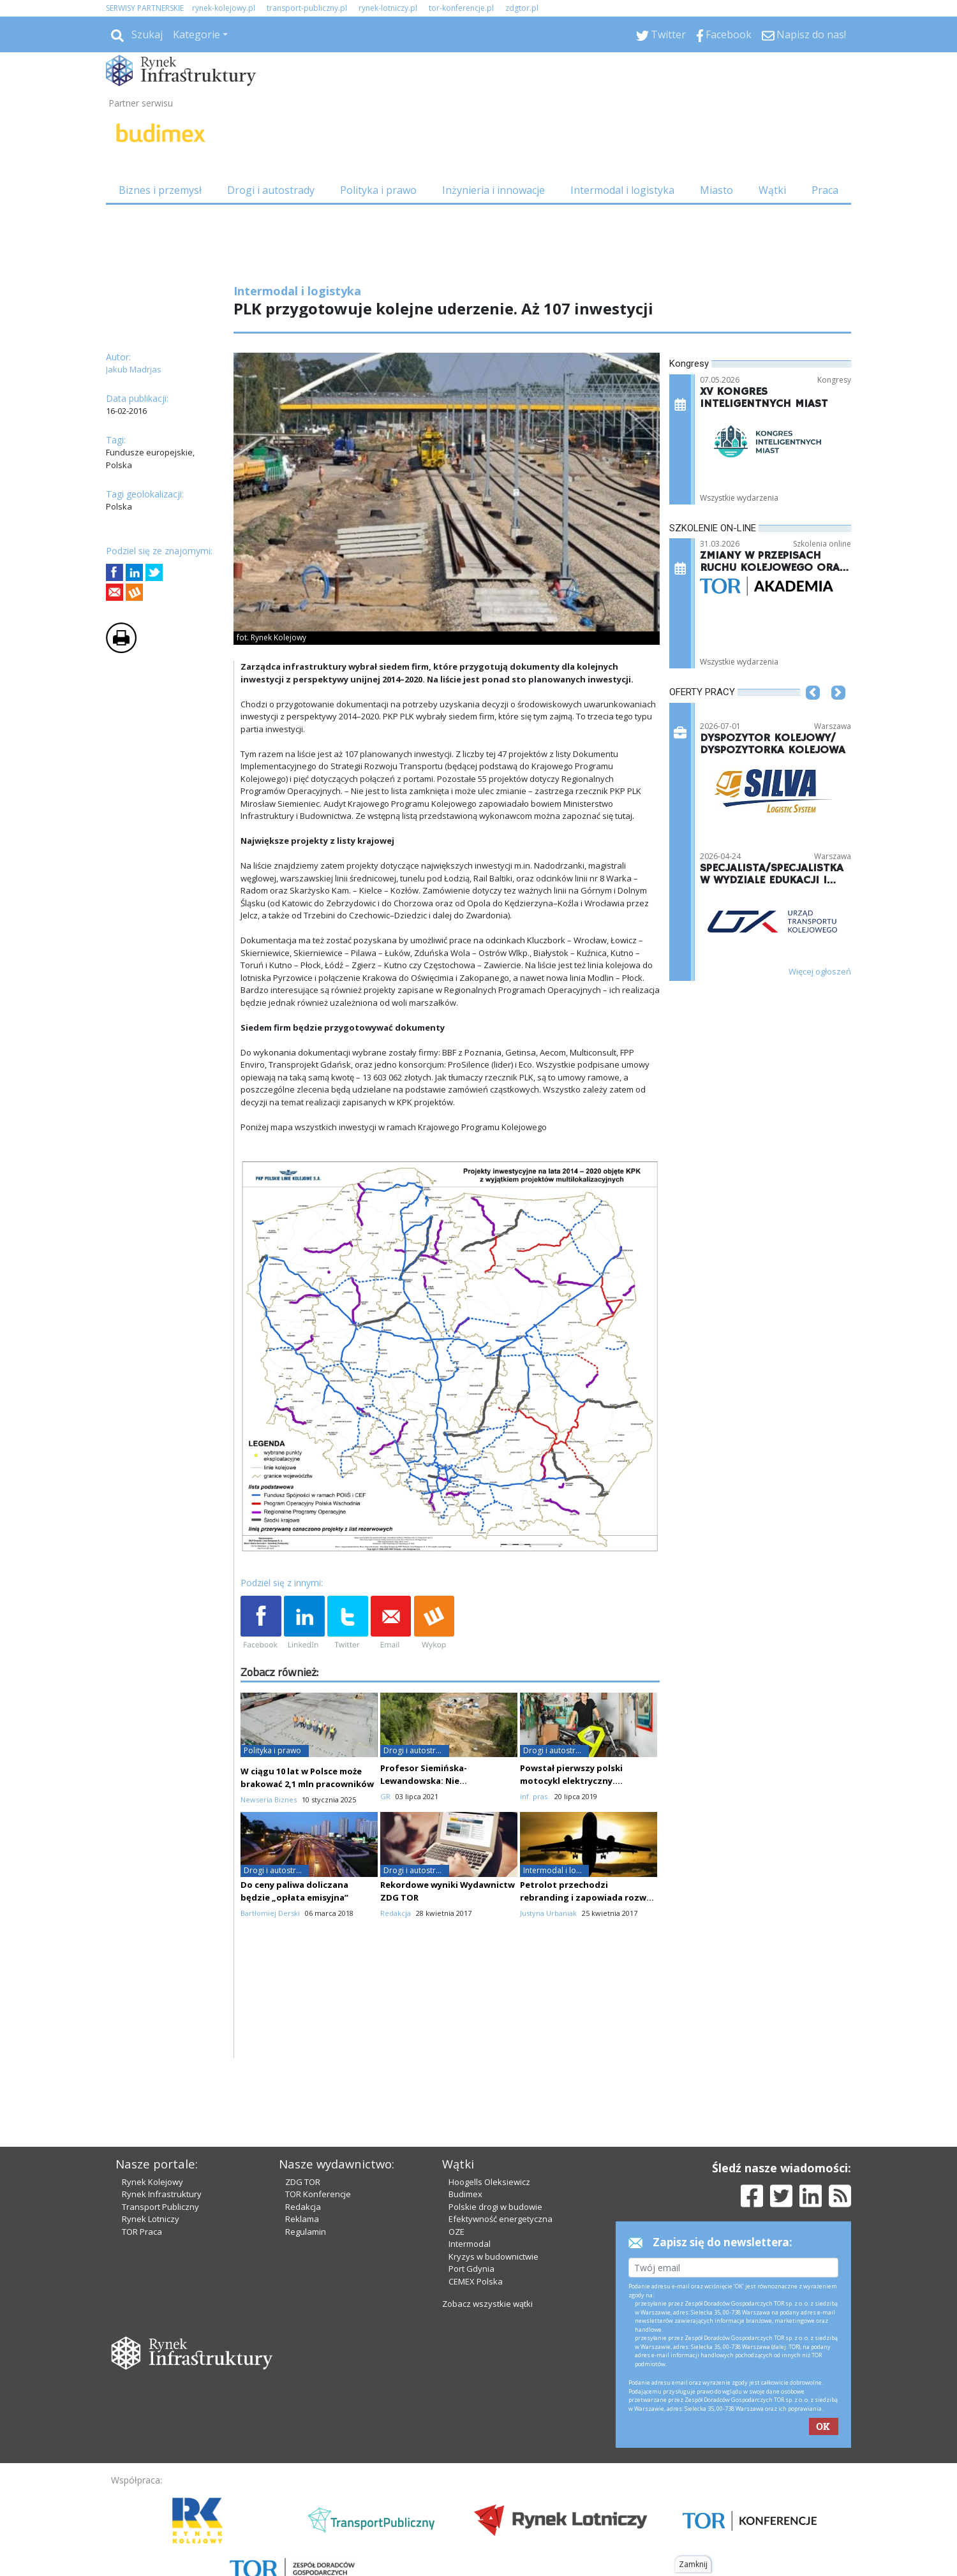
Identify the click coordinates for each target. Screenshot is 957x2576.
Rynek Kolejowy (152, 2182)
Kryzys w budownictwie (493, 2256)
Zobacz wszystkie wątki (487, 2303)
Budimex (465, 2194)
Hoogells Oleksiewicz (489, 2182)
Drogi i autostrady (271, 190)
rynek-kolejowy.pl (223, 8)
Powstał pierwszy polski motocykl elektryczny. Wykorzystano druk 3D (571, 1780)
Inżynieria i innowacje (493, 190)
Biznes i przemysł (160, 190)
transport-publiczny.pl (307, 8)
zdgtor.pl (521, 8)
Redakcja (303, 2206)
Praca (825, 190)
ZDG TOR (302, 2182)
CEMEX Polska (476, 2281)
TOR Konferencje (318, 2194)
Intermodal (470, 2243)
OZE (456, 2231)
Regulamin (305, 2231)
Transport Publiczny (160, 2206)
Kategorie (196, 34)
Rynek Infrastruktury (162, 2194)
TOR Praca (142, 2231)
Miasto (716, 190)
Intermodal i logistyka (622, 190)
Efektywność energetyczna (501, 2219)
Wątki (772, 190)
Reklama (302, 2219)
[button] (813, 712)
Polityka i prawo (378, 190)
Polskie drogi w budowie (495, 2206)
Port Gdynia (471, 2268)
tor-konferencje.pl (461, 8)
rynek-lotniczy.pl (388, 8)
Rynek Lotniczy (150, 2219)
